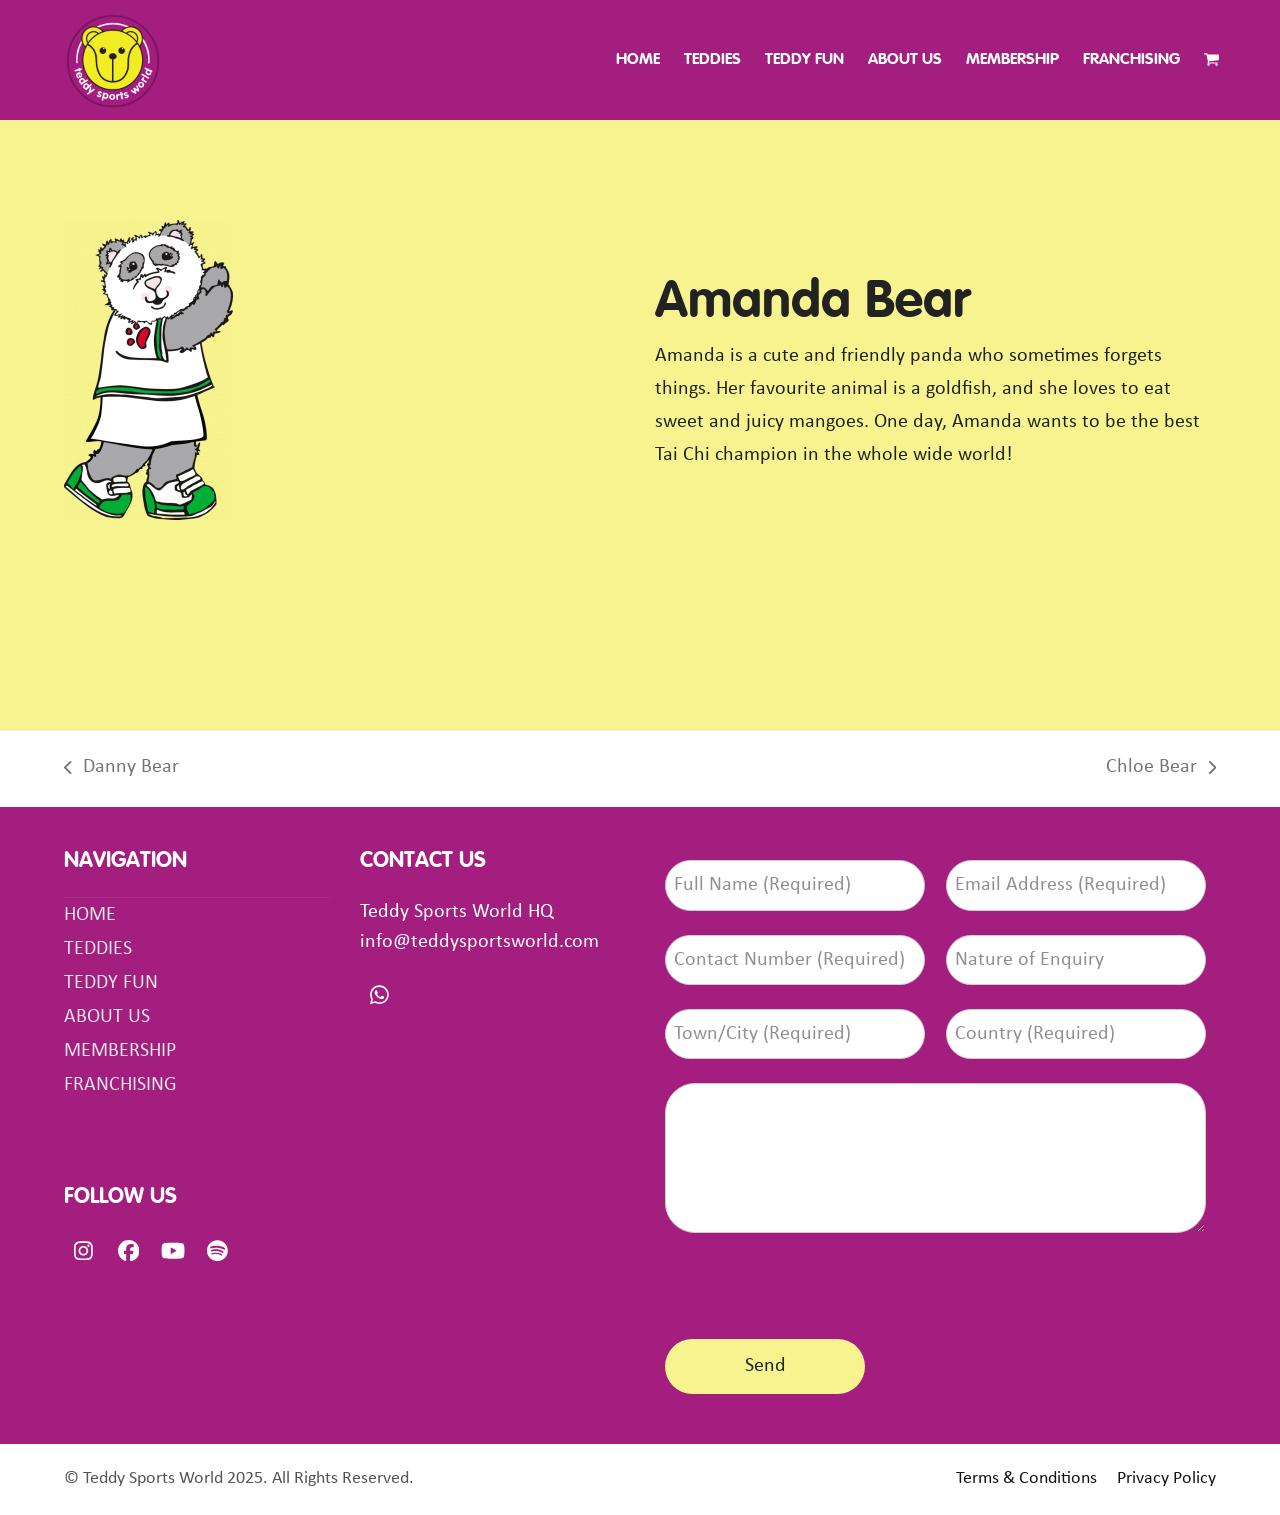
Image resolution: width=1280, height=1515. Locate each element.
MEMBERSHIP (120, 1051)
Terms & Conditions (1026, 1478)
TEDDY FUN (111, 983)
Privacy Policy (1166, 1478)
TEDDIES (98, 949)
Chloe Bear (1161, 770)
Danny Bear (121, 770)
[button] (1211, 60)
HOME (90, 915)
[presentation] (817, 1282)
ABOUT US (107, 1017)
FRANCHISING (120, 1085)
